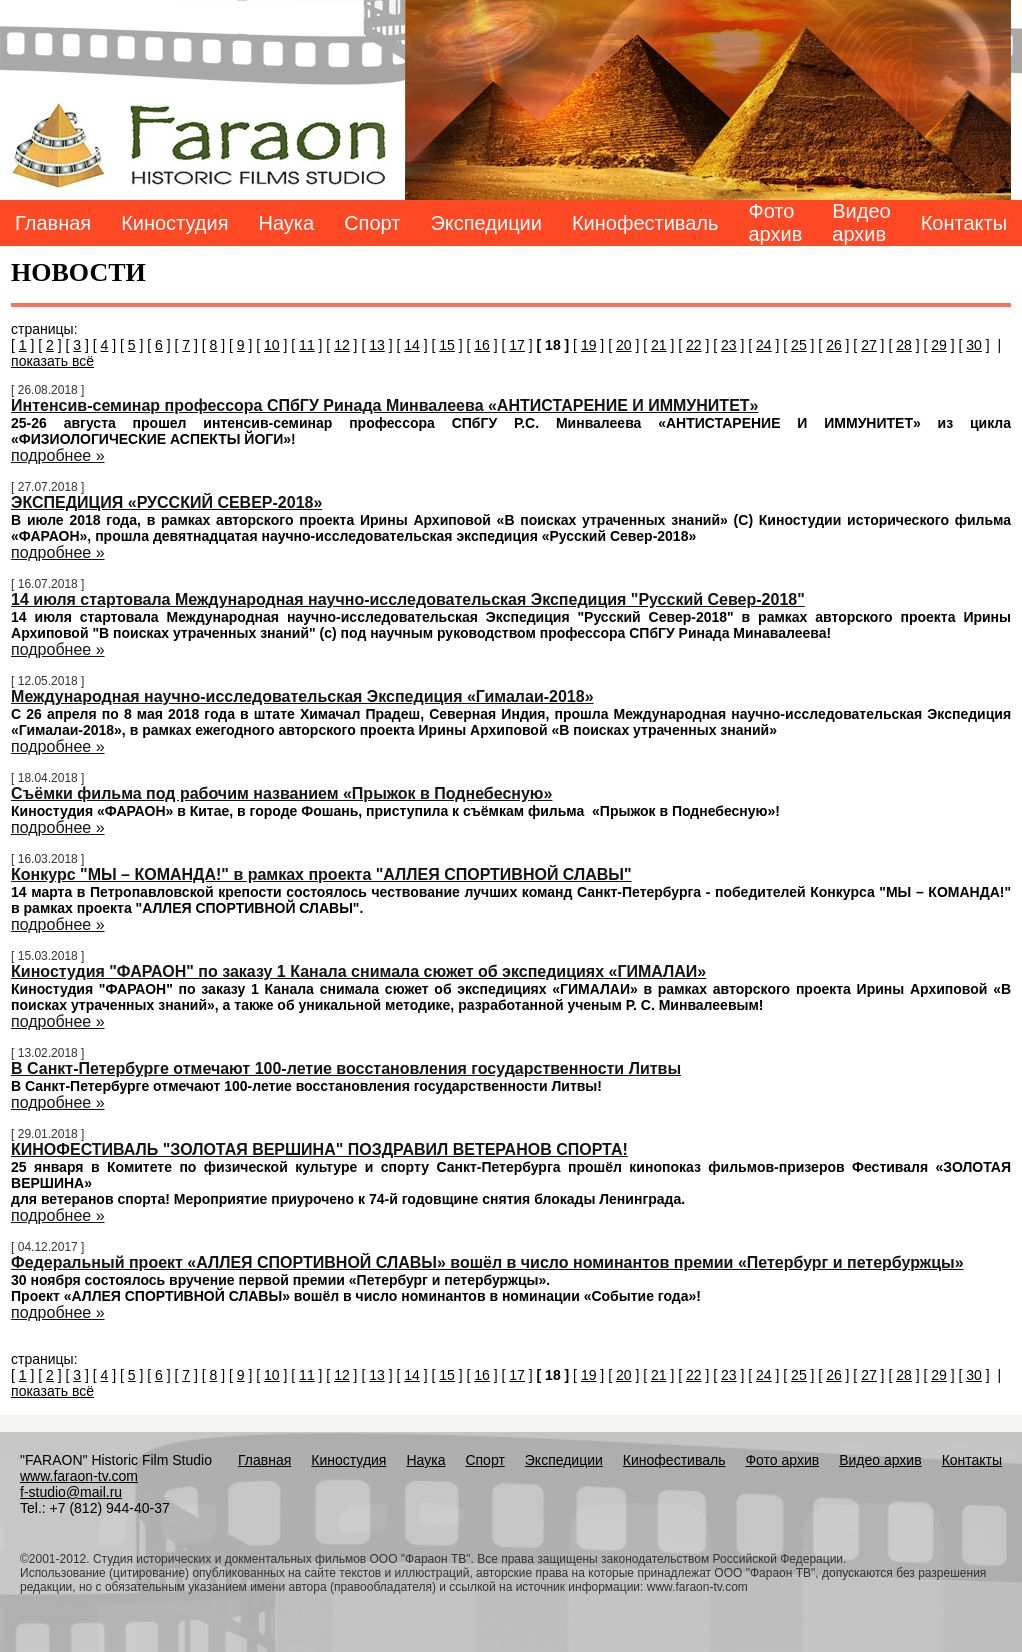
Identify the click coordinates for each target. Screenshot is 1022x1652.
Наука (287, 223)
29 (939, 345)
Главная (53, 223)
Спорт (372, 223)
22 (694, 345)
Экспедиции (486, 223)
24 (764, 345)
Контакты (964, 223)
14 (412, 345)
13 (377, 345)
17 (517, 345)
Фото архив (775, 222)
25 (799, 345)
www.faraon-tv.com (79, 1476)
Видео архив (861, 222)
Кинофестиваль (645, 223)
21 (659, 345)
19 (589, 345)
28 (904, 345)
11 (307, 345)
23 (729, 345)
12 (342, 345)
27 (869, 345)
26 (834, 345)
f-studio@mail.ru (71, 1492)
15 (447, 345)
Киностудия (174, 223)
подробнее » (57, 455)
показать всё (52, 361)
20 (624, 345)
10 (272, 345)
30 (974, 345)
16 (482, 345)
